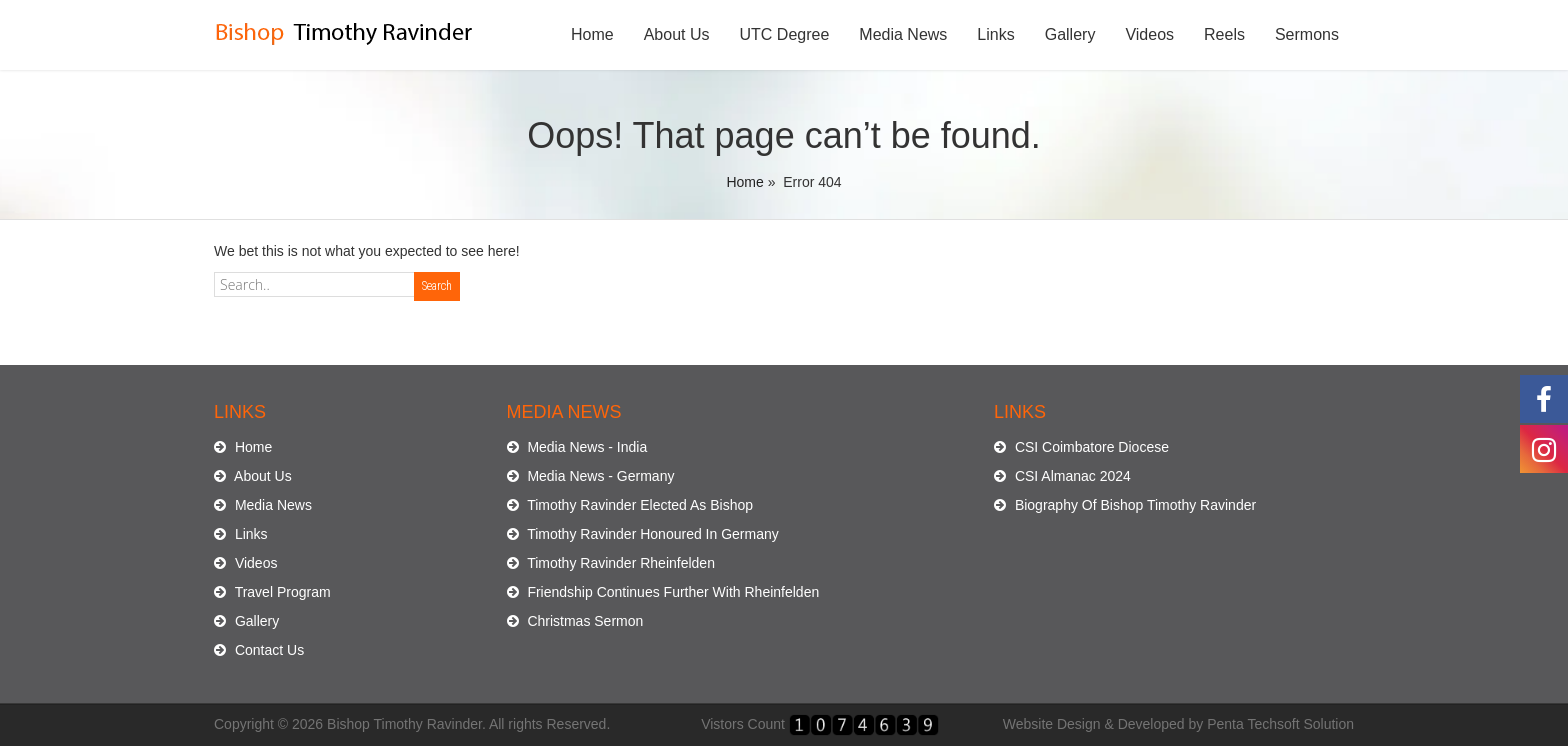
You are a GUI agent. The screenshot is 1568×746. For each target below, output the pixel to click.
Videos (1149, 34)
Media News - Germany (591, 476)
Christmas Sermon (575, 621)
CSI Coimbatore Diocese (1081, 447)
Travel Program (272, 592)
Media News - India (577, 447)
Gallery (1070, 34)
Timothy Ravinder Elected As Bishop (630, 505)
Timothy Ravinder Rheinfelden (611, 563)
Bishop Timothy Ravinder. (406, 724)
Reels (1224, 34)
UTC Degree (785, 34)
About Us (677, 34)
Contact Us (259, 650)
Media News (903, 34)
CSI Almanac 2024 (1062, 476)
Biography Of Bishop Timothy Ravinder (1125, 505)
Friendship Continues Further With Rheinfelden (663, 592)
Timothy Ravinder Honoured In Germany (643, 534)
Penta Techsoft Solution (1280, 724)
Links (995, 34)
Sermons (1307, 34)
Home (592, 34)
